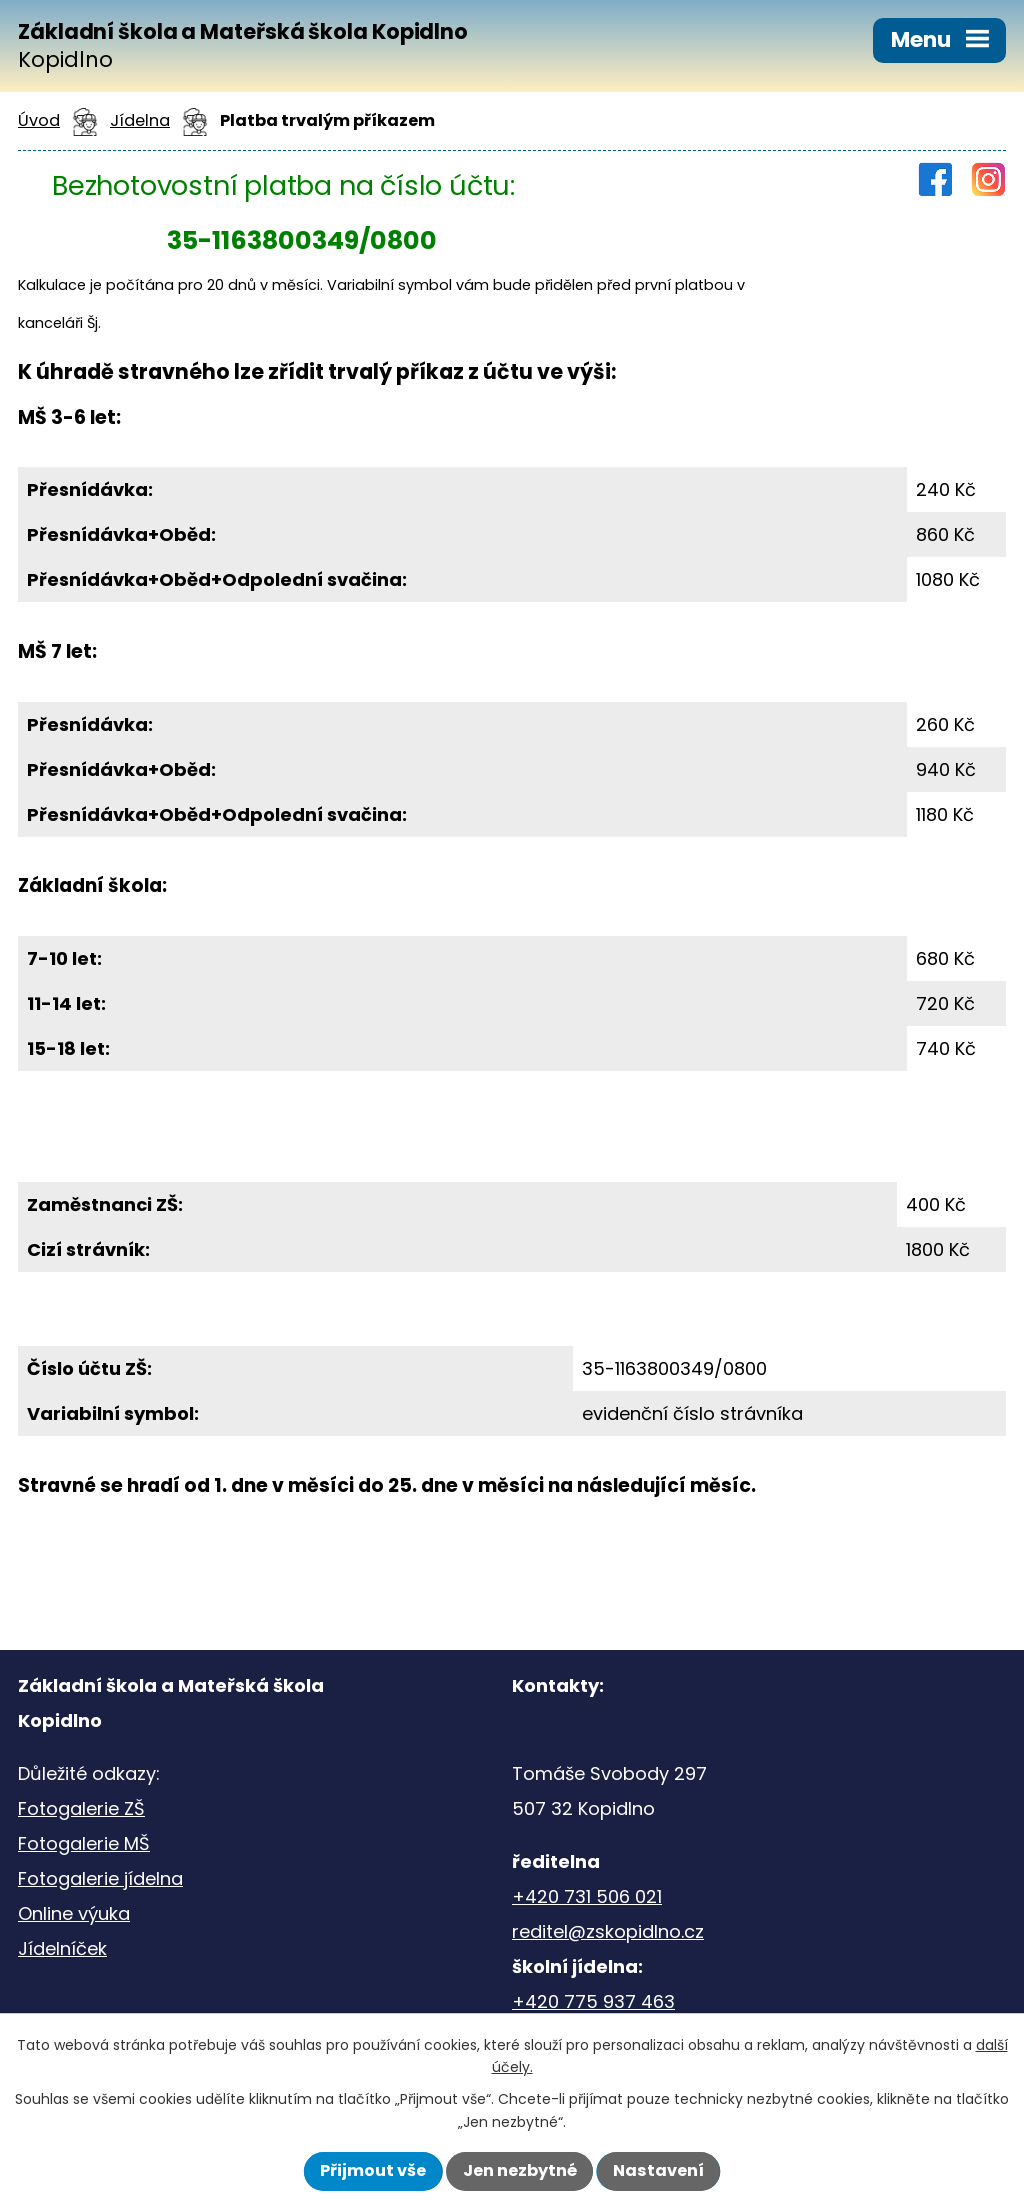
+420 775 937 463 (593, 2001)
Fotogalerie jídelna (100, 1878)
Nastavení (658, 2170)
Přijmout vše (373, 2170)
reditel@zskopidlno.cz (608, 1931)
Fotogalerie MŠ (84, 1843)
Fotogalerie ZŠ (81, 1808)
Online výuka (74, 1913)
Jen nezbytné (520, 2170)
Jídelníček (62, 1948)
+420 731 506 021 (587, 1896)
